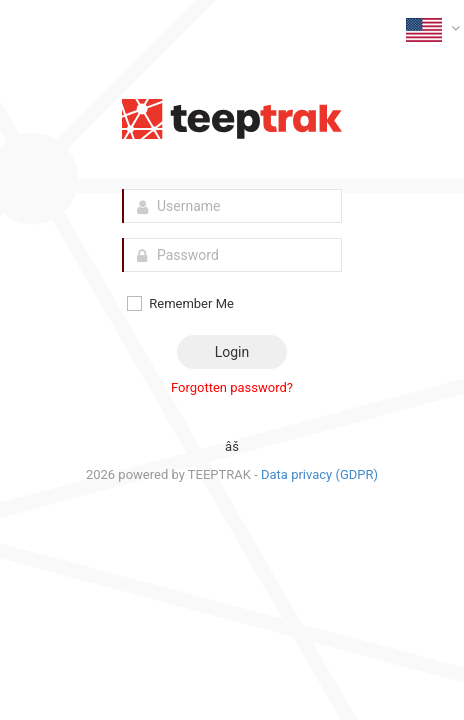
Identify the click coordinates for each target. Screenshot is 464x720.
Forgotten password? (232, 387)
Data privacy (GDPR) (319, 474)
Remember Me (179, 304)
